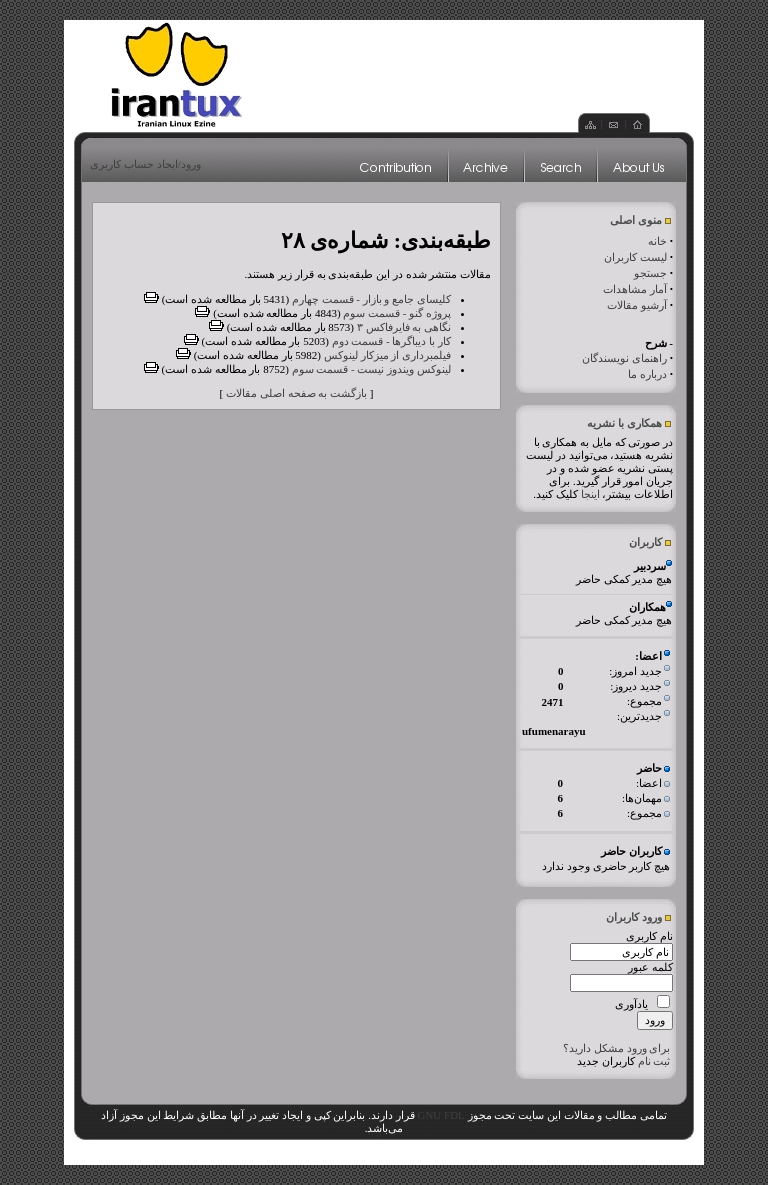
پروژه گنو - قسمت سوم (397, 313)
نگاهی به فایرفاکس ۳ (404, 327)
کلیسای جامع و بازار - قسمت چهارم (371, 299)
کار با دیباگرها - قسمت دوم (391, 341)
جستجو (650, 273)
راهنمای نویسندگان (624, 358)
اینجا (590, 494)
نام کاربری (649, 936)
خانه (657, 241)
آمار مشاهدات (635, 289)
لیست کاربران (635, 257)
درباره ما (647, 374)
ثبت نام (654, 1061)
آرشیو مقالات (637, 305)
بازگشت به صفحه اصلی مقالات (296, 393)
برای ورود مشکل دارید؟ (616, 1048)
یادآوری (631, 1004)
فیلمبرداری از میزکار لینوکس (387, 355)
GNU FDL (440, 1115)
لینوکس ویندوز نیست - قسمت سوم (371, 369)
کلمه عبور (650, 967)
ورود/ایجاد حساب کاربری (145, 164)
